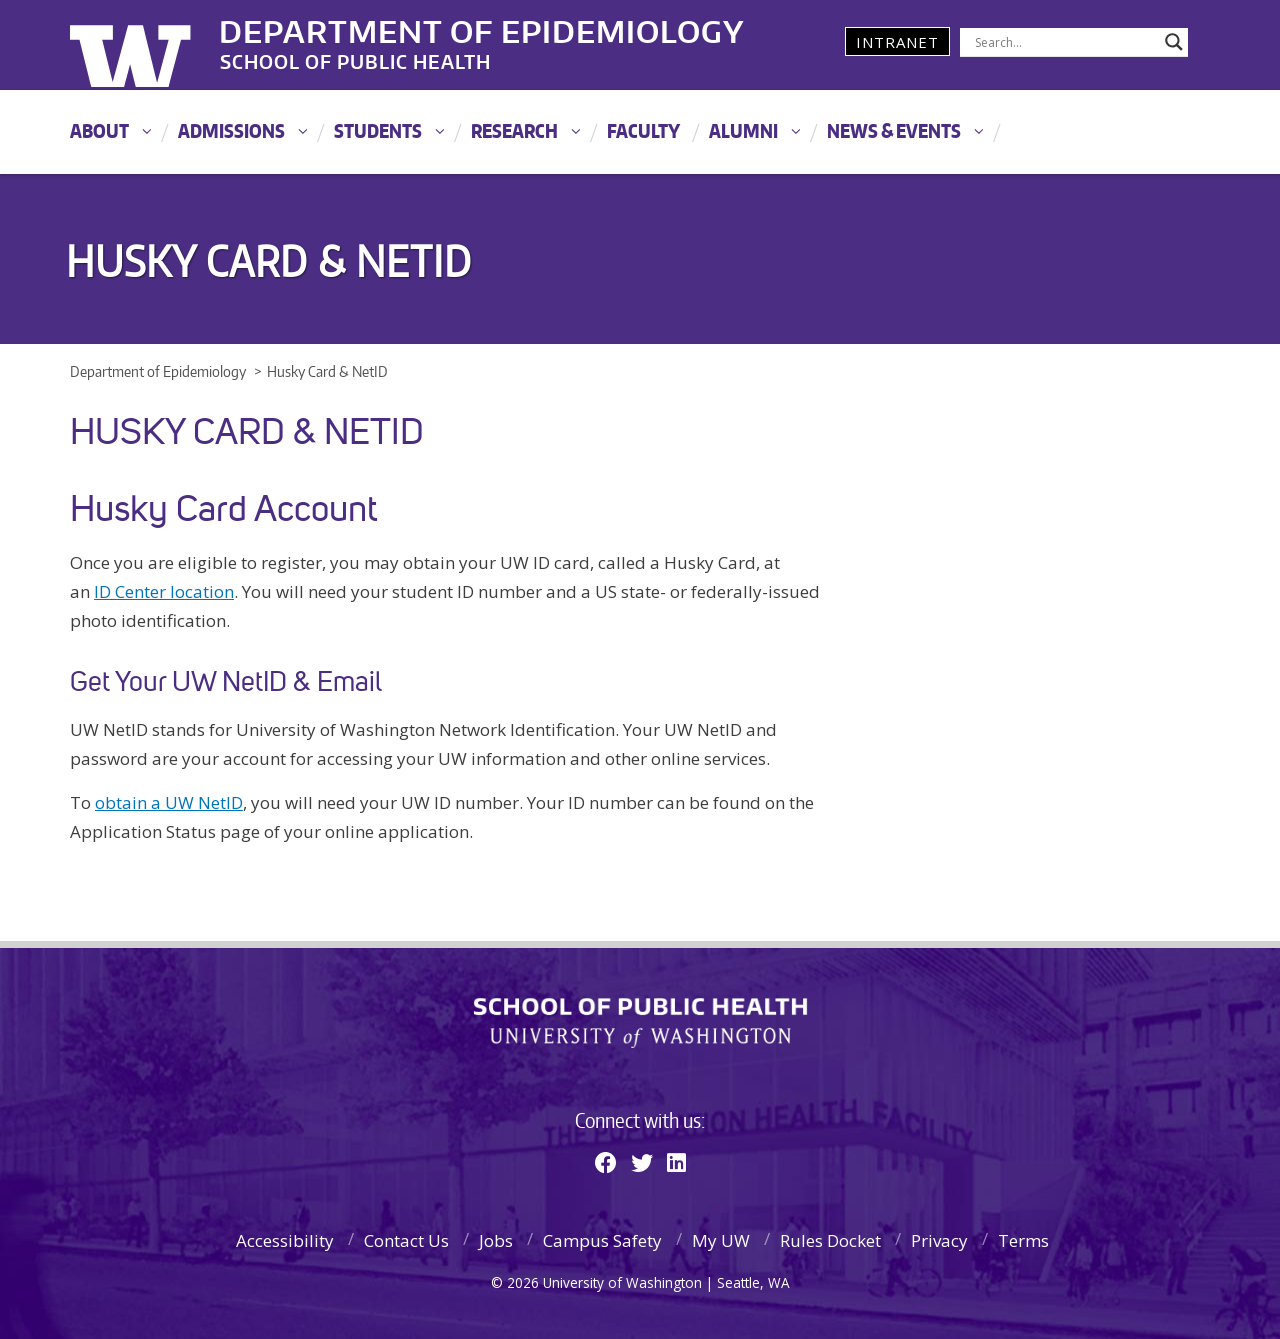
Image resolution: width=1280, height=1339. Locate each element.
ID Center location (164, 591)
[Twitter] (642, 1162)
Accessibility (285, 1240)
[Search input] (1065, 42)
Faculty (643, 130)
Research (514, 130)
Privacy (939, 1240)
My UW (721, 1240)
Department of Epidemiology (483, 29)
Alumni (743, 130)
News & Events (894, 130)
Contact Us (406, 1240)
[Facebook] (606, 1162)
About (99, 130)
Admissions (231, 130)
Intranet (897, 42)
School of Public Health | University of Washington (640, 1023)
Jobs (496, 1240)
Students (378, 130)
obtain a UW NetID (169, 802)
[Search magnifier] (1174, 42)
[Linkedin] (676, 1162)
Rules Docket (830, 1240)
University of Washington (151, 45)
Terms (1023, 1240)
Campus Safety (602, 1240)
